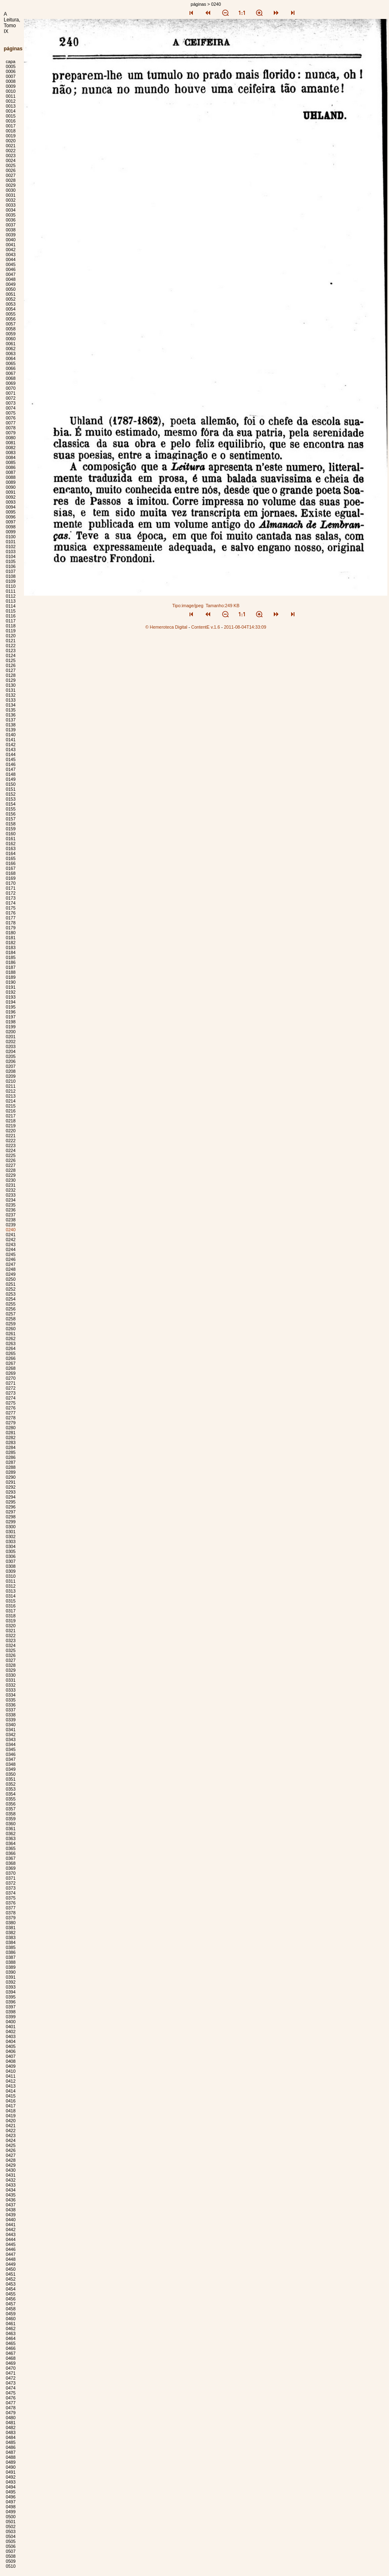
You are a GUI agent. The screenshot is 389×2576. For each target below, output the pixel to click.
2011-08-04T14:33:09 (245, 627)
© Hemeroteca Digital (166, 627)
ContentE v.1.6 (205, 627)
